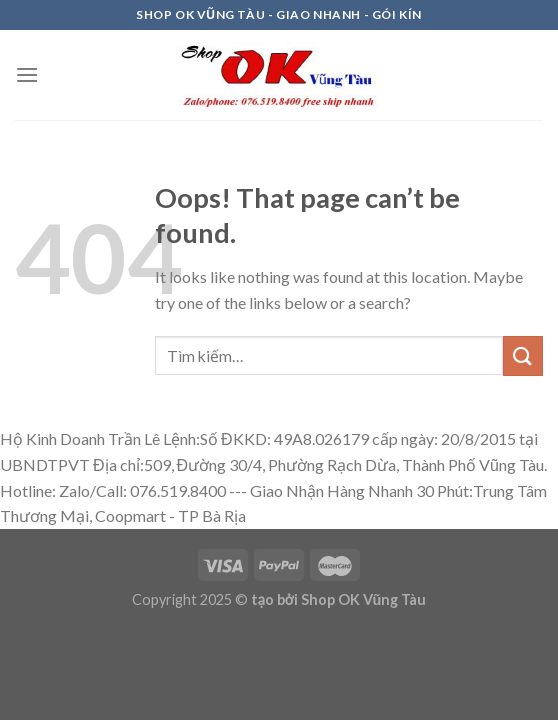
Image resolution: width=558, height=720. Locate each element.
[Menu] (27, 74)
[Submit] (523, 355)
